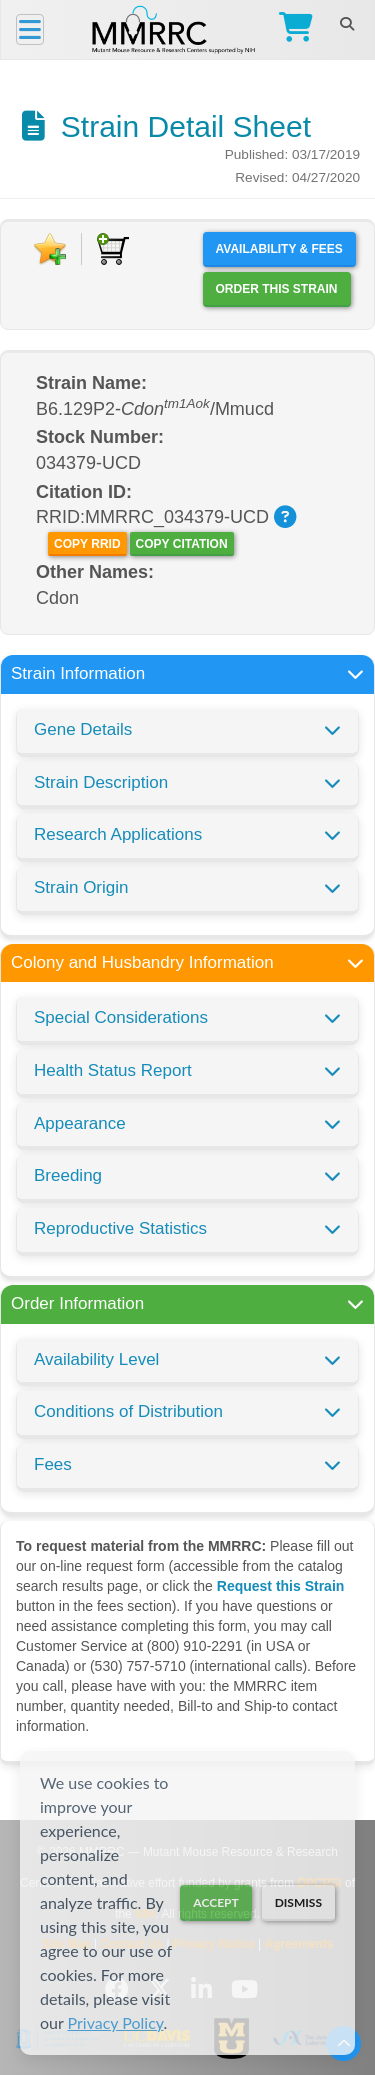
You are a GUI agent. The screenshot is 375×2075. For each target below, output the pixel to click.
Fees (53, 1464)
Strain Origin (81, 887)
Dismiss (298, 1902)
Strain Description (101, 782)
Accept (215, 1902)
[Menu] (30, 29)
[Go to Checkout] (291, 29)
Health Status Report (113, 1070)
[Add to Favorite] (50, 249)
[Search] (346, 24)
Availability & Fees (279, 249)
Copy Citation (182, 544)
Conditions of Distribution (128, 1411)
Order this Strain (277, 289)
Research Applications (118, 834)
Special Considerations (121, 1017)
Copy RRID (87, 544)
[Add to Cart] (113, 249)
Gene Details (83, 729)
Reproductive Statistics (120, 1228)
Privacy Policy (116, 2022)
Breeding (68, 1175)
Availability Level (96, 1359)
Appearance (80, 1123)
